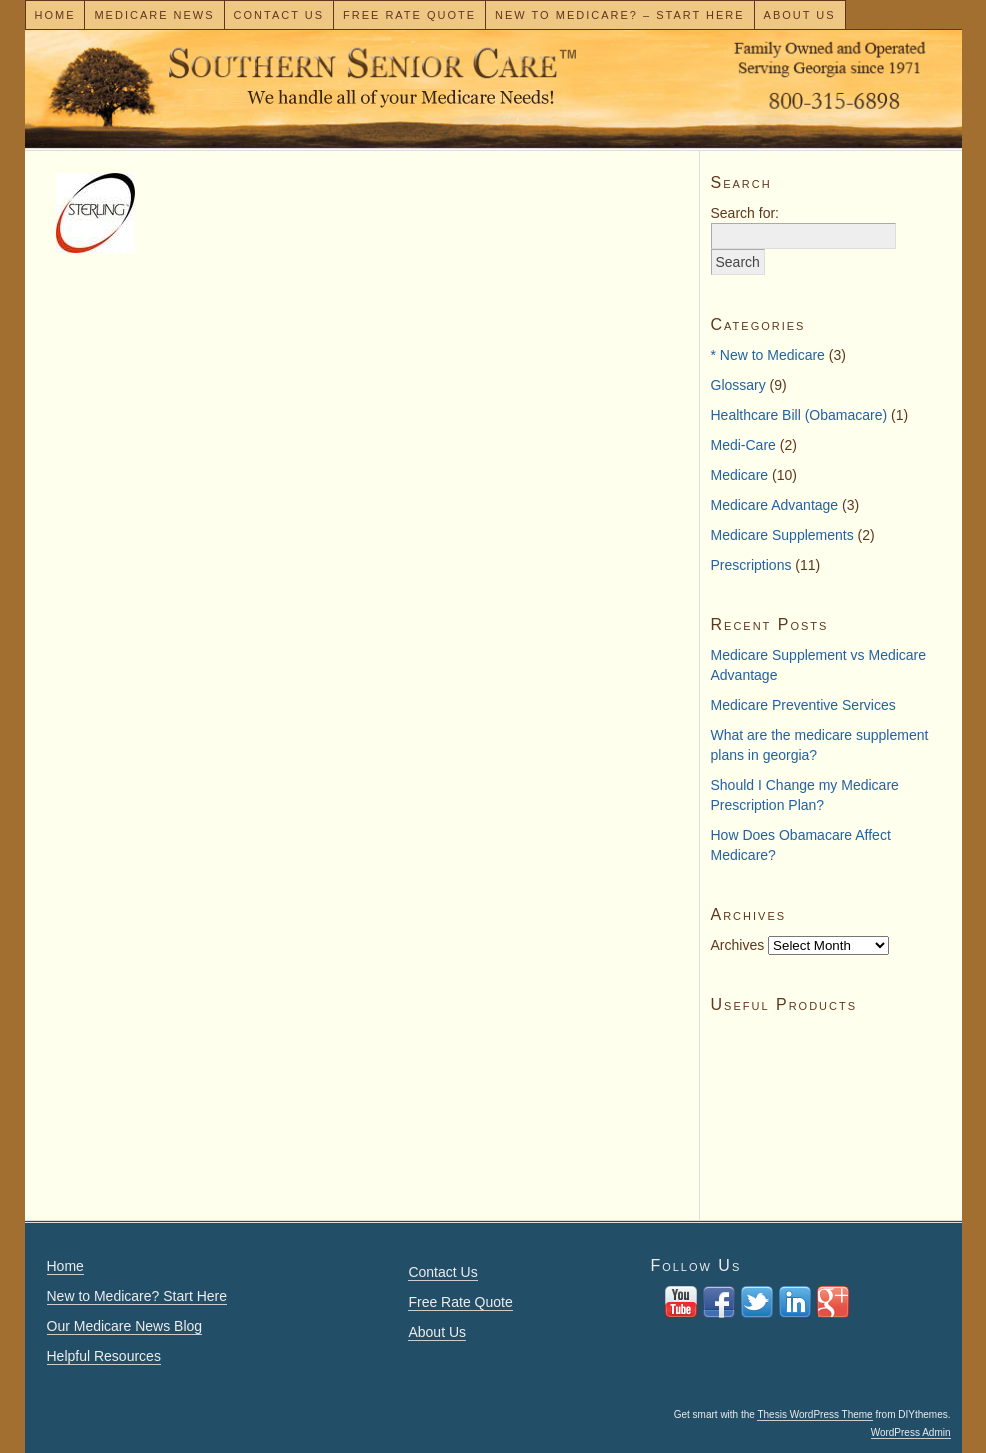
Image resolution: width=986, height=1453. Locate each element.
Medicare (740, 475)
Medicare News (154, 15)
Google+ (833, 1302)
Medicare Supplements (782, 535)
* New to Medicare (768, 355)
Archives (738, 945)
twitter (757, 1302)
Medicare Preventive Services (803, 705)
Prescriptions (751, 565)
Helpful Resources (104, 1356)
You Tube (681, 1302)
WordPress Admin (911, 1432)
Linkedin (795, 1302)
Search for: (745, 213)
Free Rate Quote (409, 15)
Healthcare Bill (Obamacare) (799, 415)
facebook (719, 1302)
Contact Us (279, 15)
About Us (800, 15)
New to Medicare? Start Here (137, 1296)
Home (54, 15)
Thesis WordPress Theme (814, 1414)
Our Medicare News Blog (125, 1326)
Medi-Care (743, 445)
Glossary (738, 385)
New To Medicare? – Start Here (620, 15)
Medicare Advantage (775, 505)
